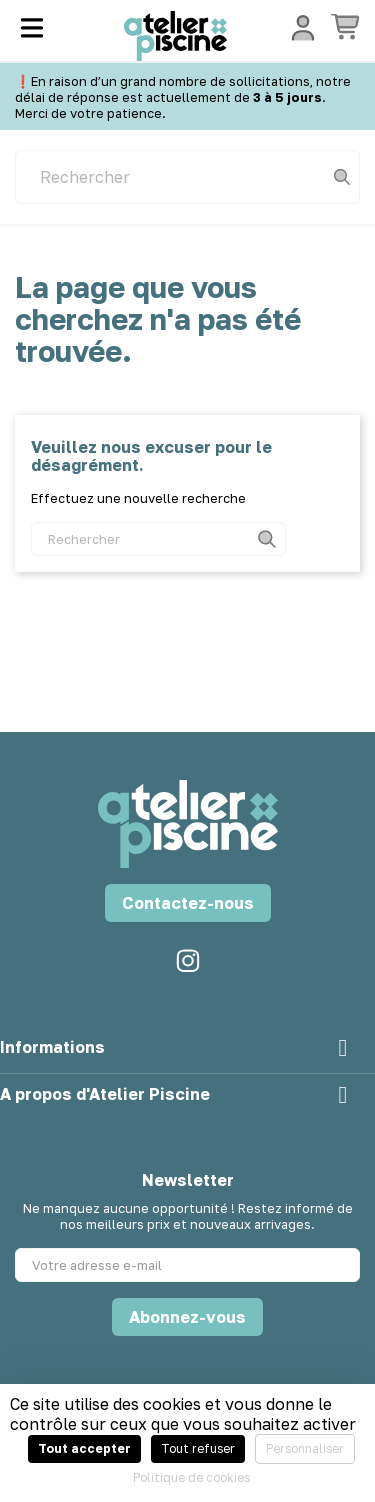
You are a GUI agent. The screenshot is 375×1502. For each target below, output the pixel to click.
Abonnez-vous (187, 1317)
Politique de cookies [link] (191, 1477)
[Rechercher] (187, 177)
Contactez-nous (188, 903)
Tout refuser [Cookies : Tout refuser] (198, 1448)
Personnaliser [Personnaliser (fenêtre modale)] (305, 1448)
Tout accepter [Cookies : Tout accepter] (84, 1448)
